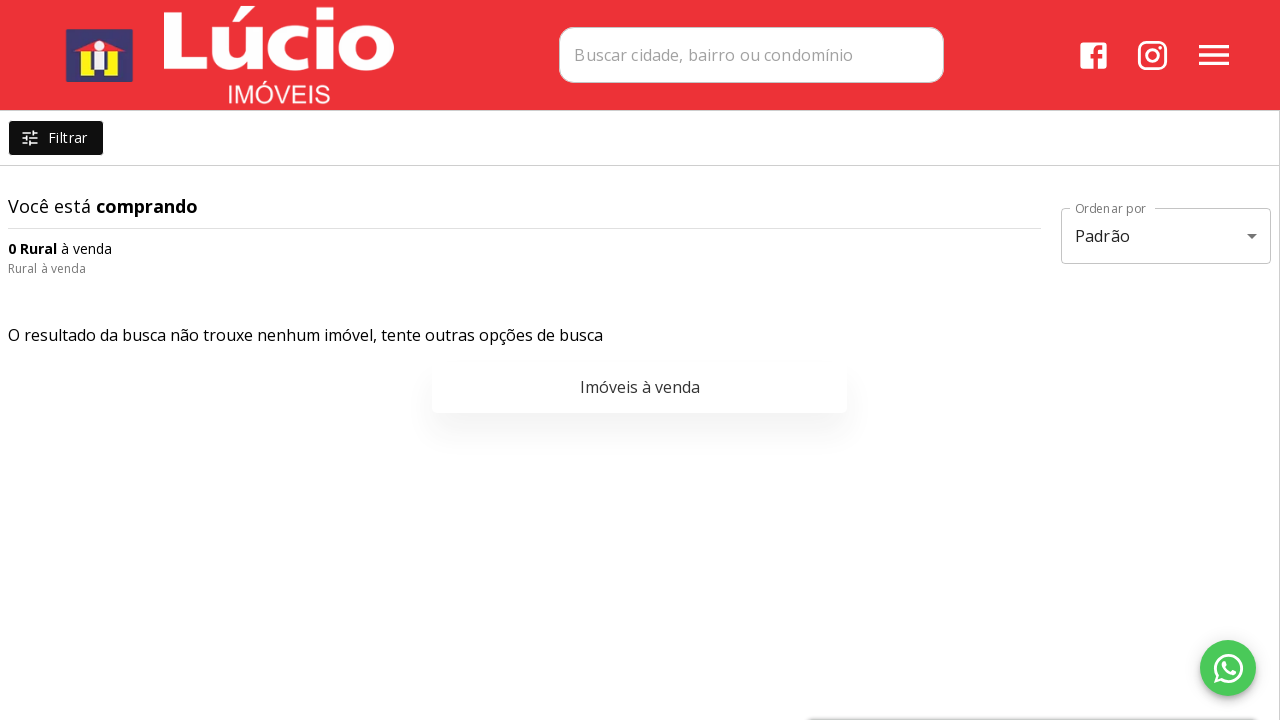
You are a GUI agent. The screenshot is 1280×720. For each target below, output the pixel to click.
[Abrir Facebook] (1093, 55)
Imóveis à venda (640, 387)
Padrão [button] (1102, 236)
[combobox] (751, 55)
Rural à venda (47, 268)
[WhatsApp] (1228, 668)
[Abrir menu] (1214, 55)
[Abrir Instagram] (1152, 55)
